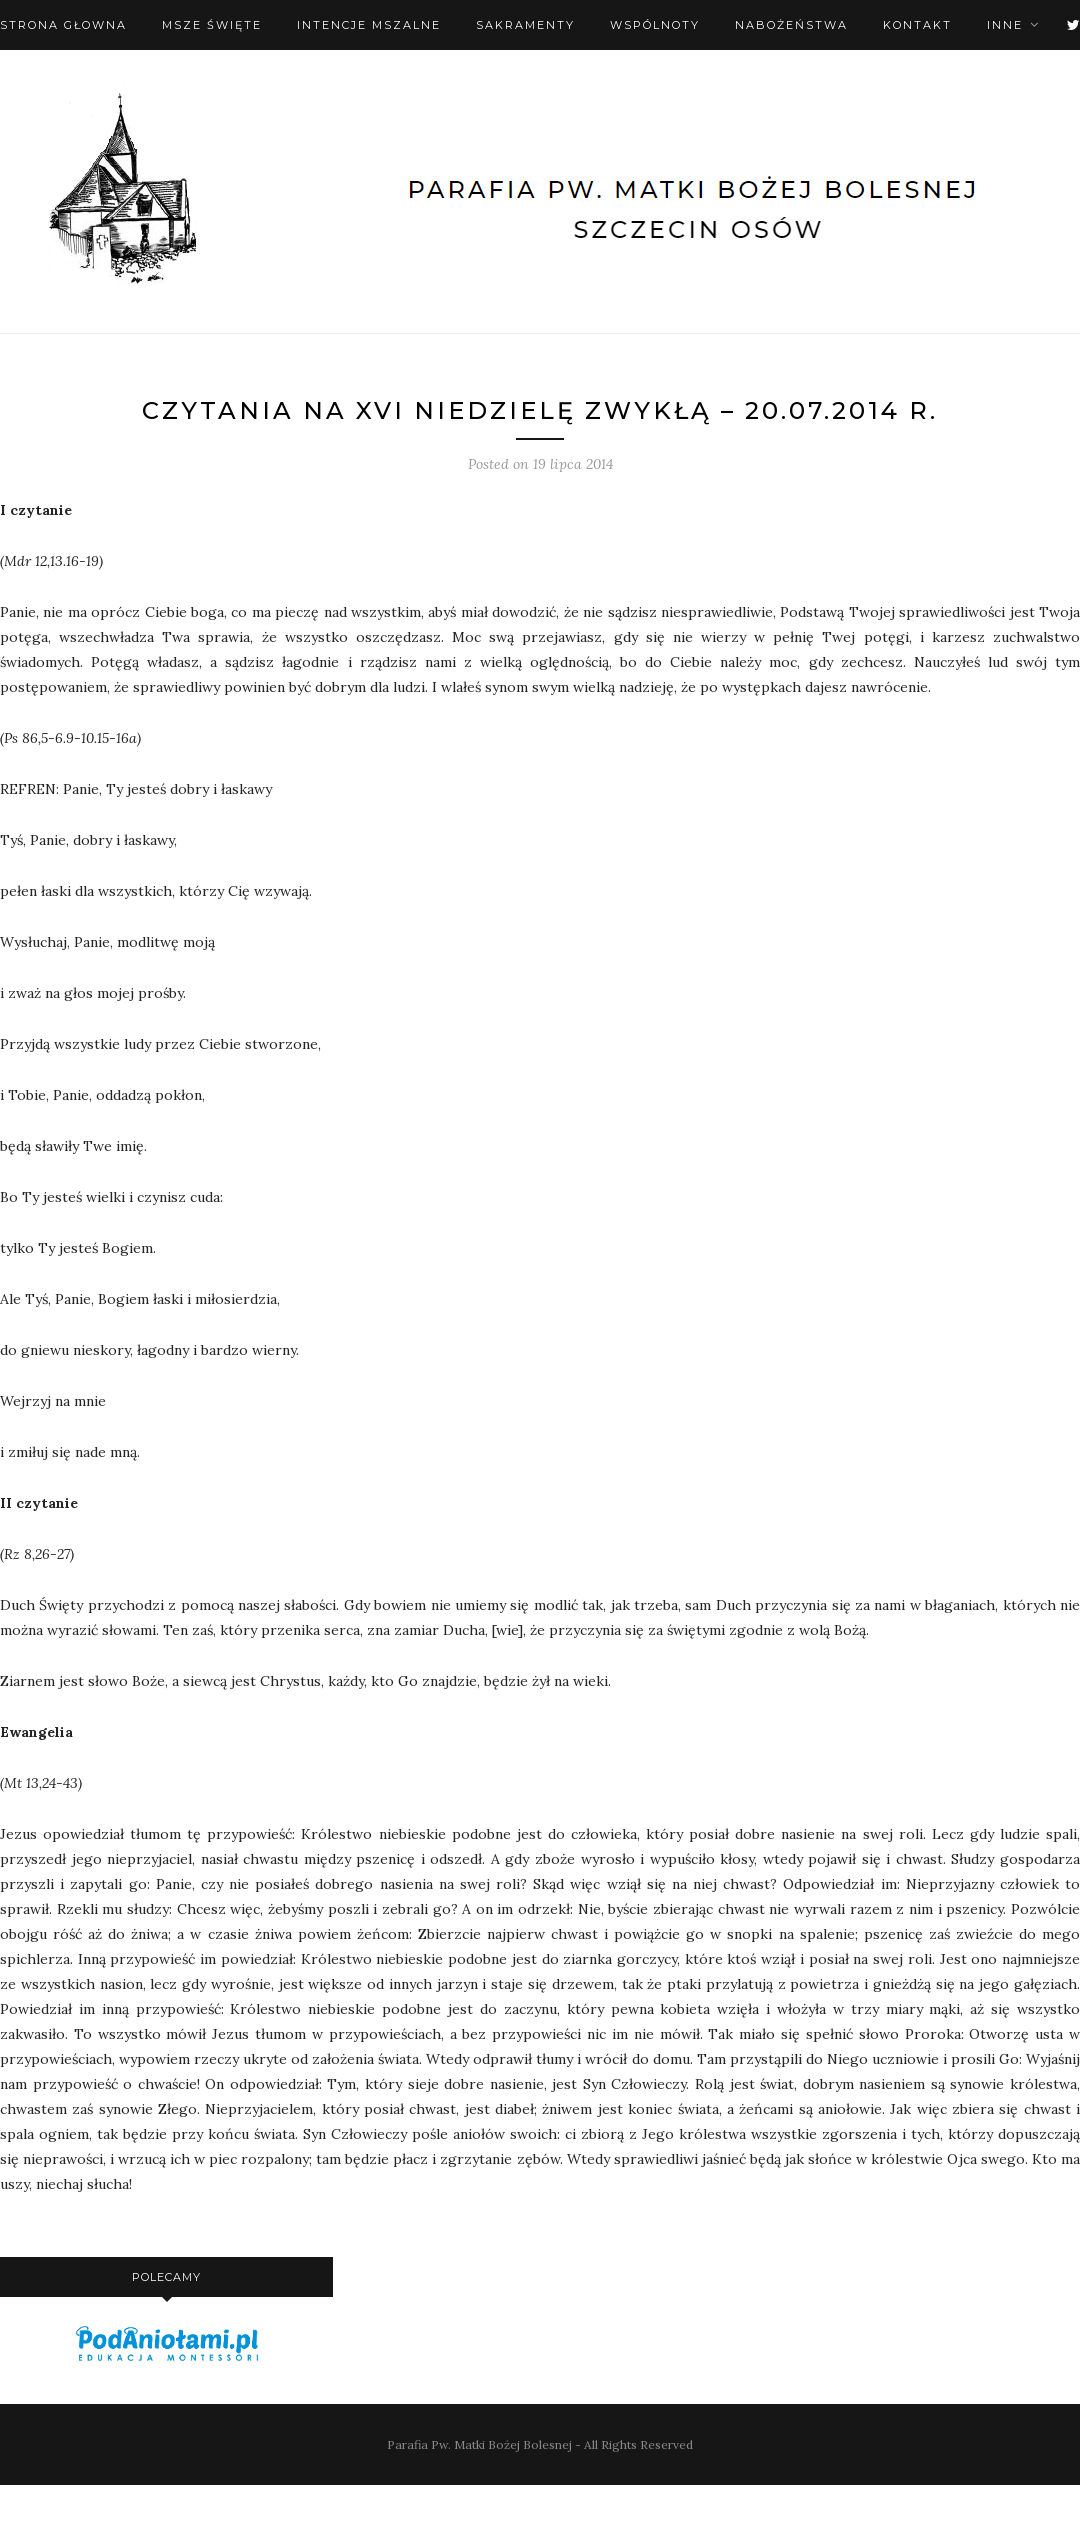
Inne (1005, 25)
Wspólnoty (655, 25)
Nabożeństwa (791, 25)
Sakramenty (525, 25)
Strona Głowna (63, 25)
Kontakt (917, 25)
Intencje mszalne (369, 25)
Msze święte (212, 25)
